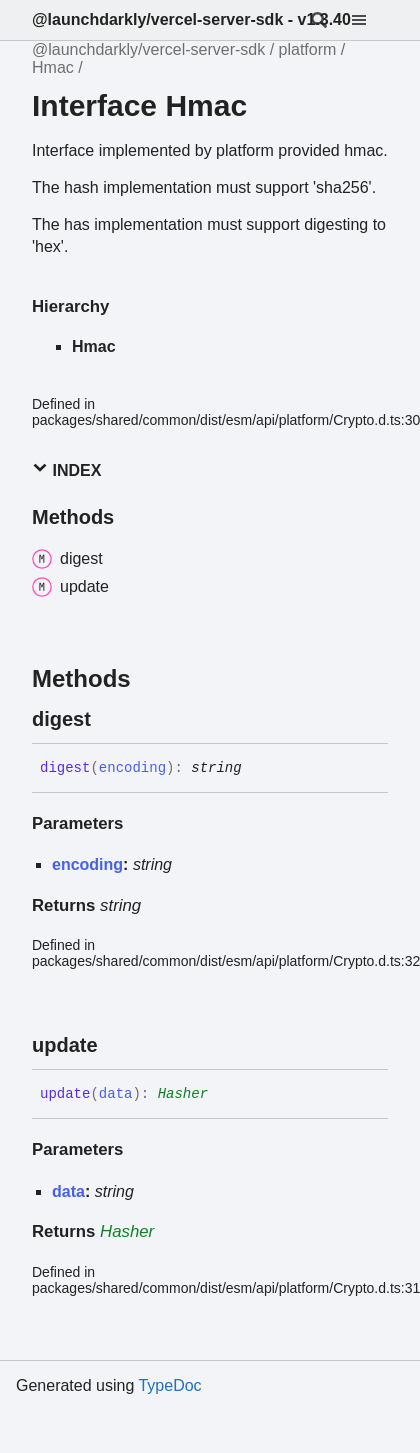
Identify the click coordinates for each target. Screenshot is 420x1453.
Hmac (53, 67)
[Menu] (371, 20)
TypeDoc (169, 1385)
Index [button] (66, 469)
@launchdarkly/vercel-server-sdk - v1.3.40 (191, 19)
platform (308, 49)
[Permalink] (109, 719)
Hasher (183, 1094)
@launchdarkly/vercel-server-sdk (148, 49)
